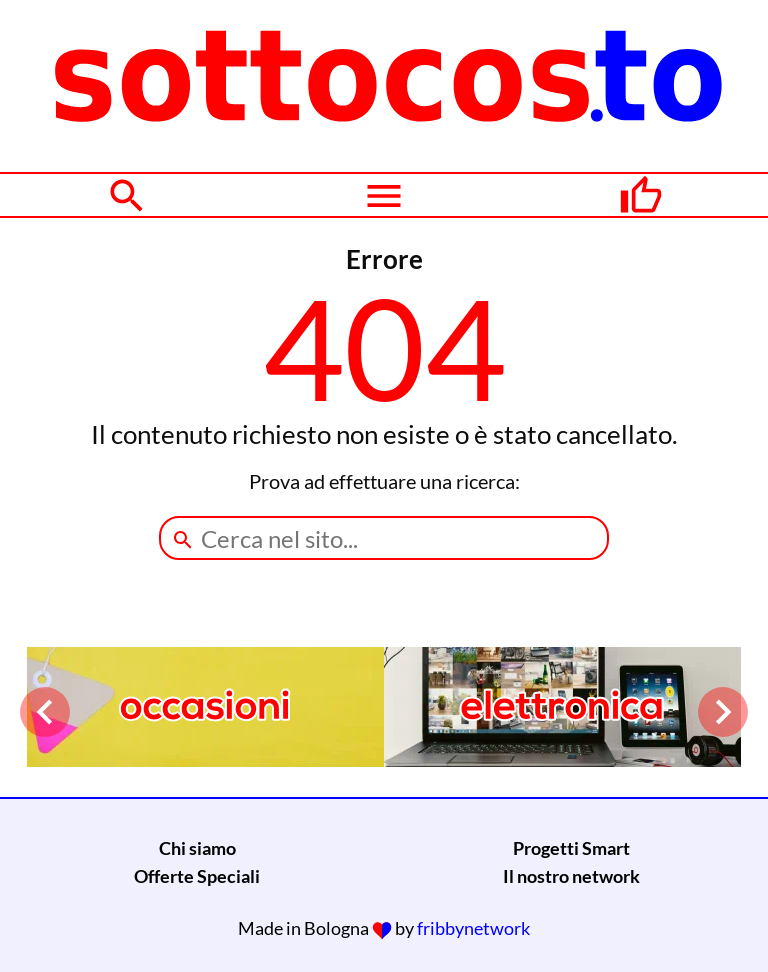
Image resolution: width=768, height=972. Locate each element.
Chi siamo (197, 848)
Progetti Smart (571, 848)
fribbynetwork (473, 928)
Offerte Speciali (197, 876)
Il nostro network (571, 876)
